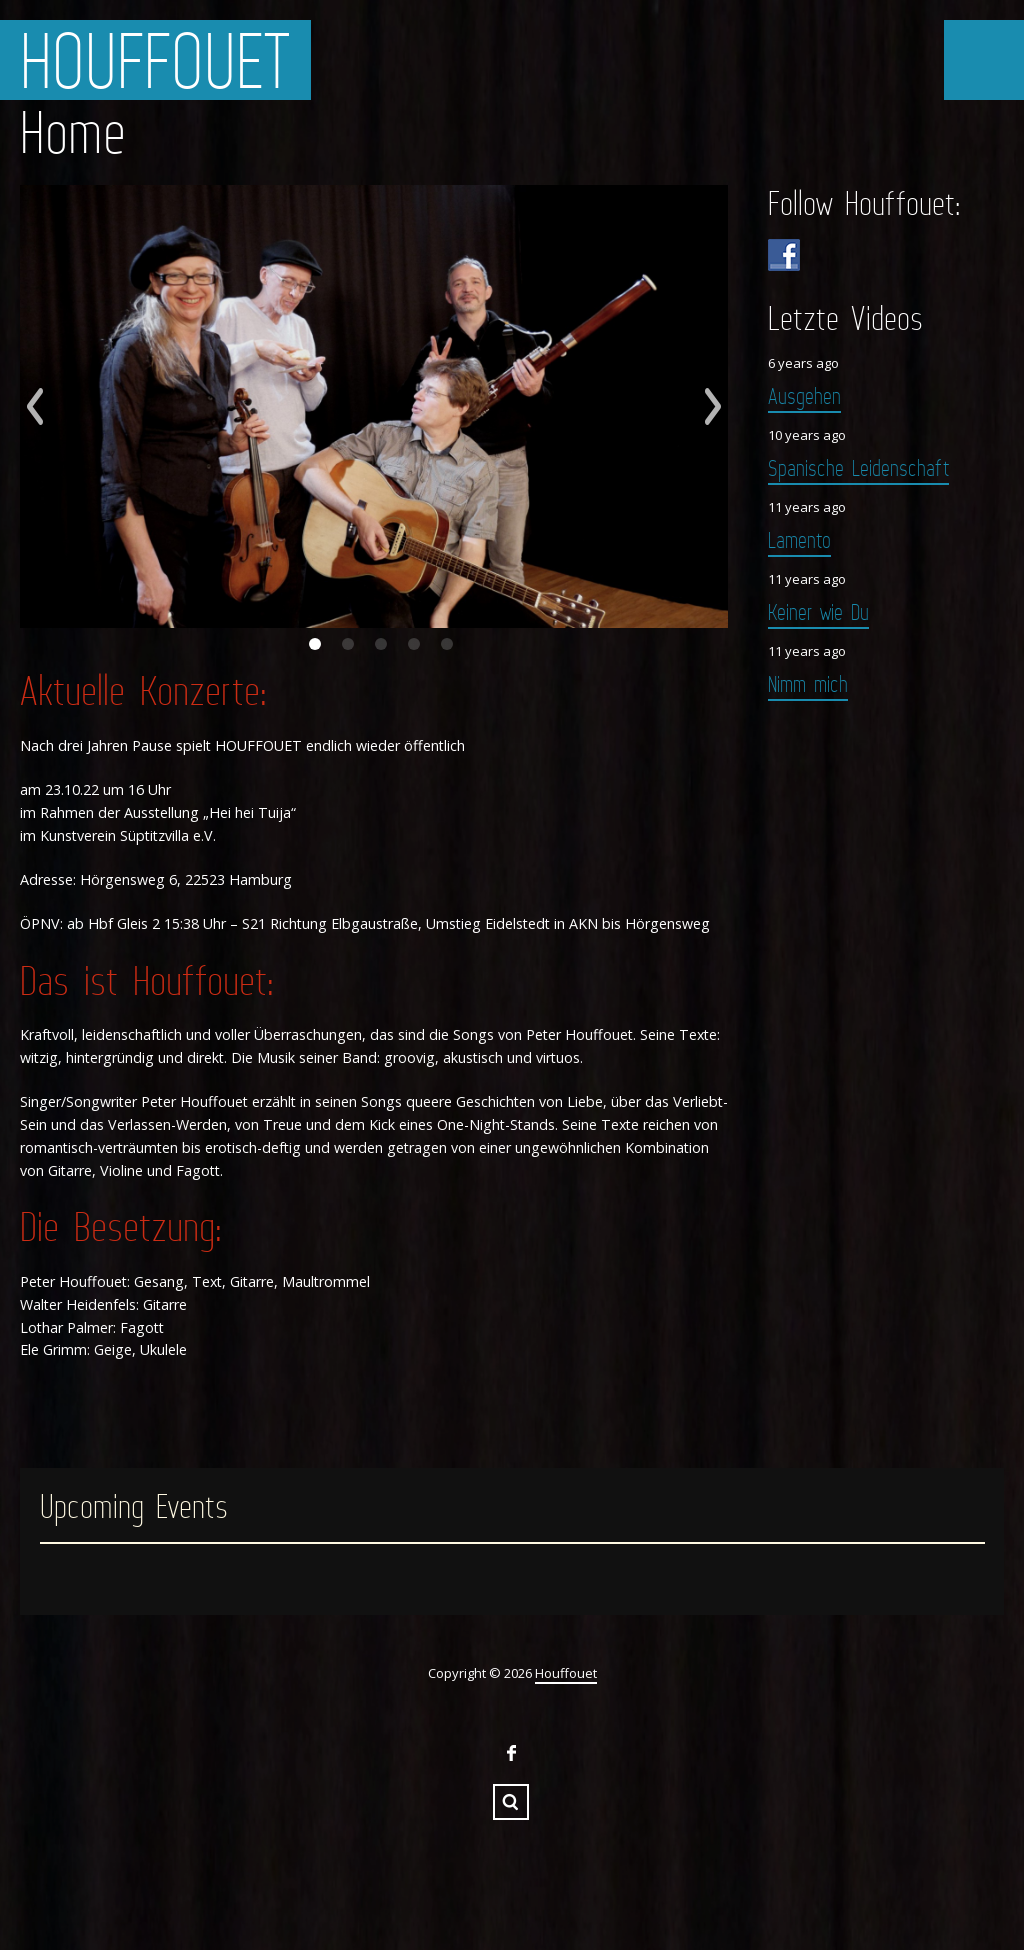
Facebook (511, 1753)
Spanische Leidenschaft (858, 467)
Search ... (511, 1802)
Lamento (799, 539)
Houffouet (155, 60)
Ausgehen (804, 395)
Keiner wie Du (818, 611)
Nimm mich (808, 683)
